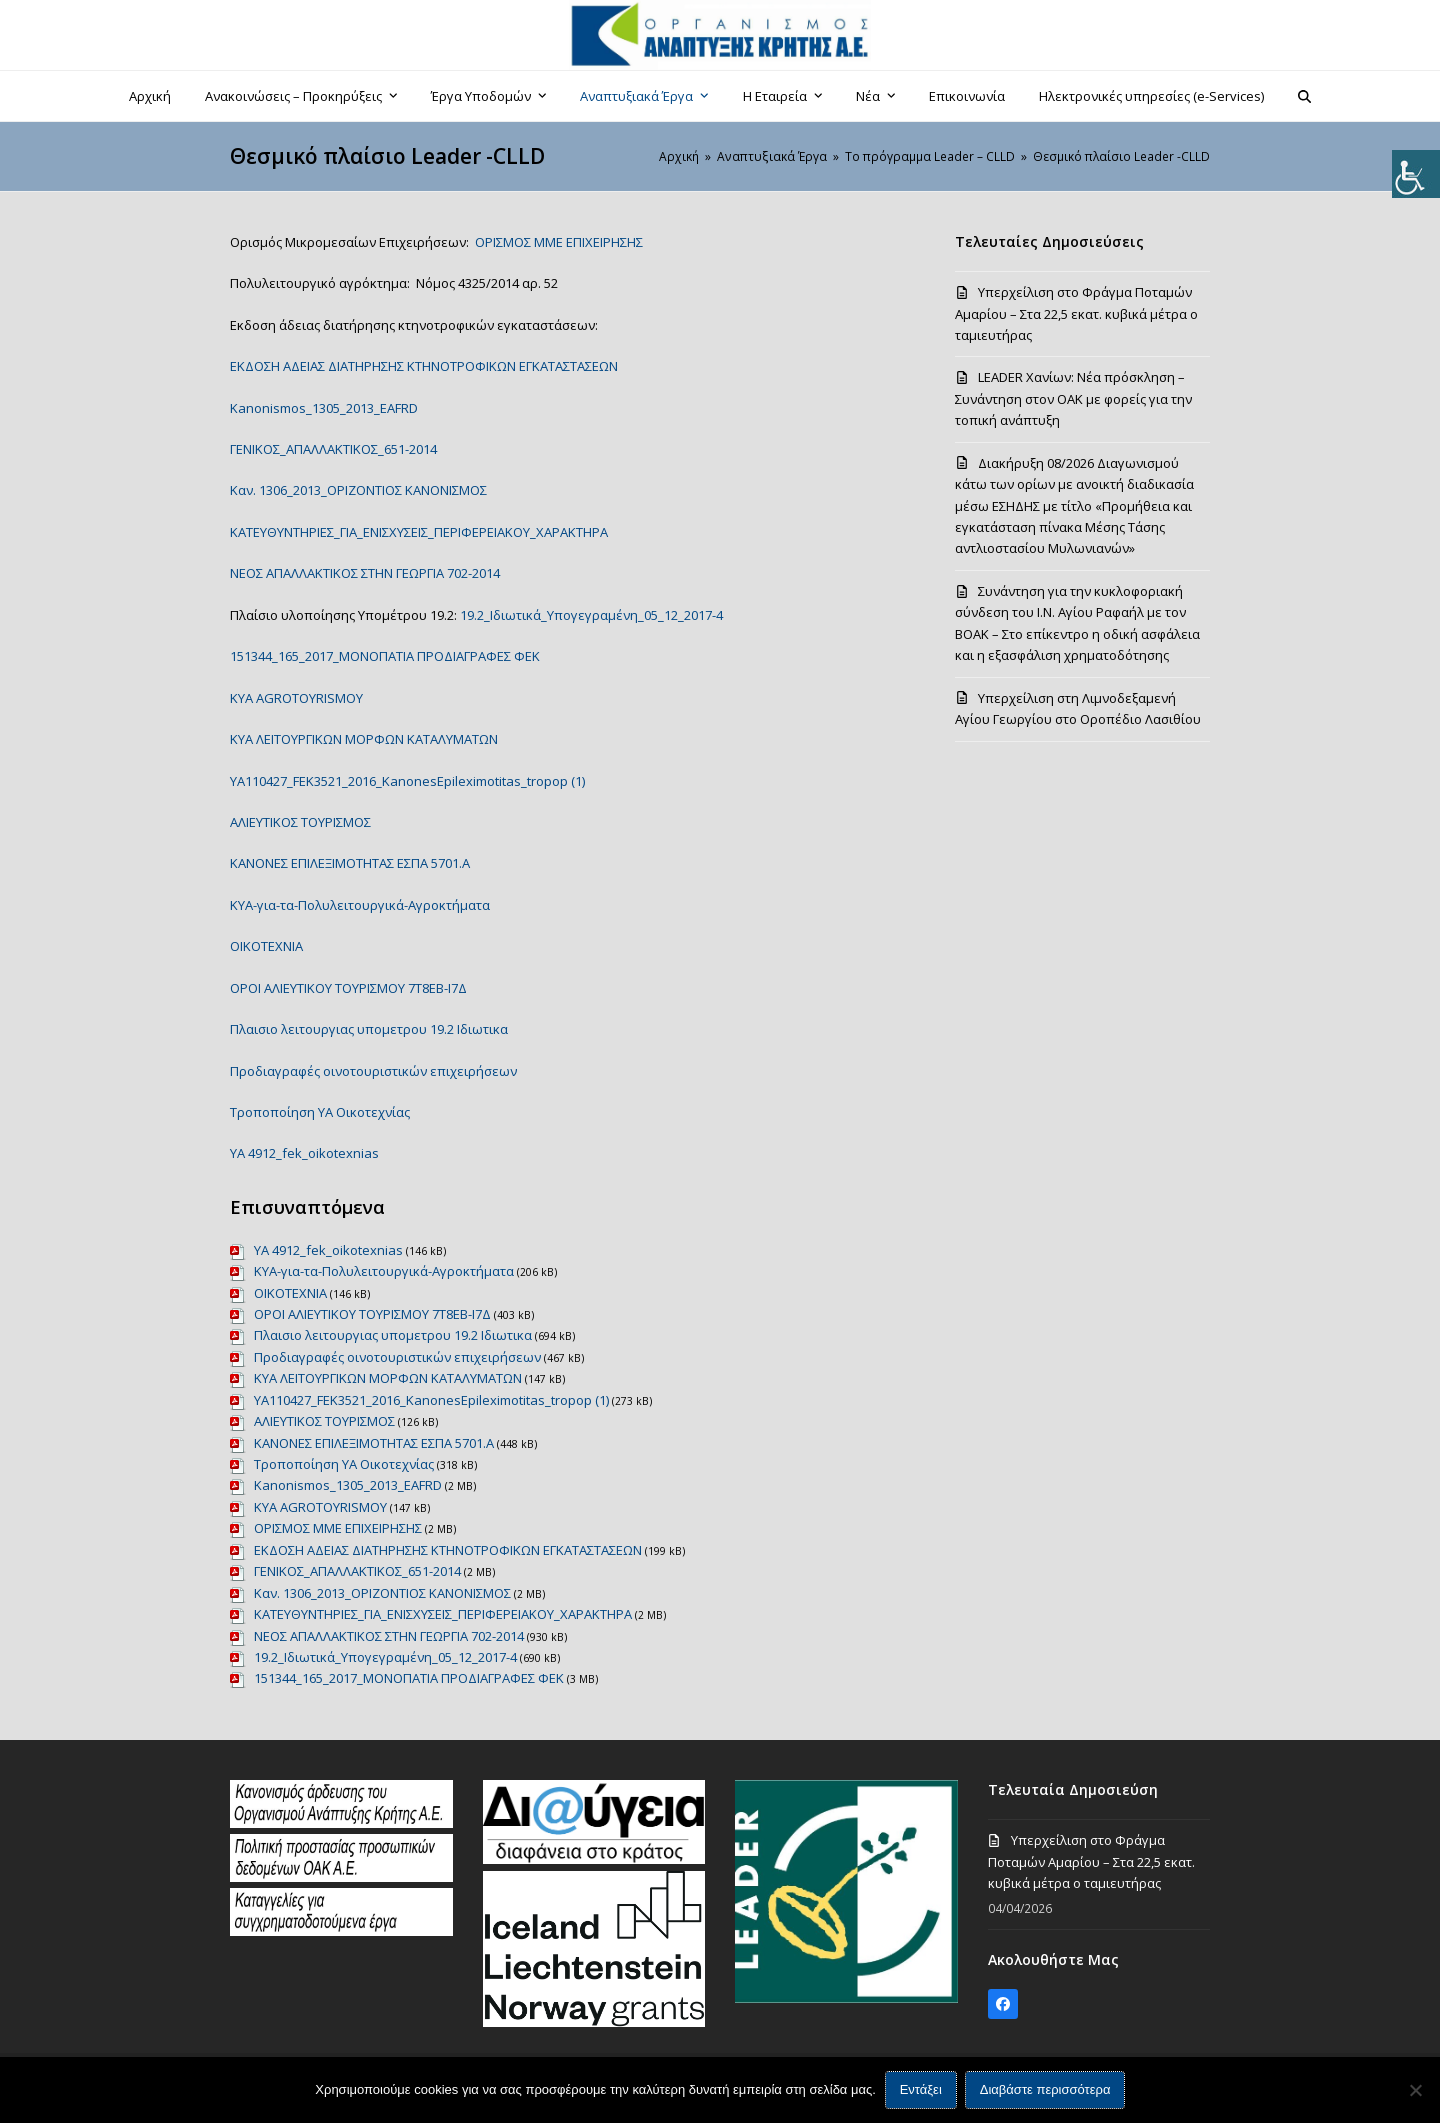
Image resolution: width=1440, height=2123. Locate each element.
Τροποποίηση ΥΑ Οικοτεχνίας (320, 1112)
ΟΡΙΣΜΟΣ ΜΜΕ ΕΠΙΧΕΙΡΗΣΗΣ (559, 242)
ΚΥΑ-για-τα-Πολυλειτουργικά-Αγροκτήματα (360, 905)
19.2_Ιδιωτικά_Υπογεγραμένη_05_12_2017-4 (591, 615)
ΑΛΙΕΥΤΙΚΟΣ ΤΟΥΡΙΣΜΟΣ (300, 822)
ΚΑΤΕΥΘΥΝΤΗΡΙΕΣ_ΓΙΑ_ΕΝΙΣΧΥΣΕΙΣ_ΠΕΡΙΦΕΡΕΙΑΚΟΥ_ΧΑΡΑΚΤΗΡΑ (419, 532)
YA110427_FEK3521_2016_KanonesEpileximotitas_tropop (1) (407, 781)
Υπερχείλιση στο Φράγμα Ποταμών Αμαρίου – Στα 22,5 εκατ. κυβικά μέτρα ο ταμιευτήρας (1076, 313)
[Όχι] (1415, 2090)
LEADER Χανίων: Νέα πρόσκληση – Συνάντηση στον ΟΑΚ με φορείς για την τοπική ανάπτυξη (1073, 398)
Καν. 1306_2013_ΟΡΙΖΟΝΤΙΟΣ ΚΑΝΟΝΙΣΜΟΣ (358, 490)
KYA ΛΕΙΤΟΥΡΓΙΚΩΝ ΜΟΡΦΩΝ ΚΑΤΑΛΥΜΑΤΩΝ (364, 739)
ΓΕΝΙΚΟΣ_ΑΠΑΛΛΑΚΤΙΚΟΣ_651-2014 (333, 449)
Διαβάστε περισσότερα (1045, 2090)
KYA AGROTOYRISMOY (296, 698)
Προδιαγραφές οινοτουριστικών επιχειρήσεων (373, 1071)
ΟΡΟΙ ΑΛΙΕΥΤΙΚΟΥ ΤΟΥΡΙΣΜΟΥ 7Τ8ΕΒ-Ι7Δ (348, 988)
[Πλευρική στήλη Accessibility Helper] (1416, 174)
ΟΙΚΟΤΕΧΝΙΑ (266, 946)
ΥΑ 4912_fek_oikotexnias (304, 1153)
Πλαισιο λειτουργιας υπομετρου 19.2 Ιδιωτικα (369, 1029)
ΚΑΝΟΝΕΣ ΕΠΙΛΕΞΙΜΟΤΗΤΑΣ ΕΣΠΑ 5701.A (350, 863)
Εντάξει (921, 2090)
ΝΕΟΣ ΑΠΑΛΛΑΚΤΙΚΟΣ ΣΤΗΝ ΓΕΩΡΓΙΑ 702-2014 (365, 573)
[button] (1305, 96)
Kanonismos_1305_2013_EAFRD (324, 408)
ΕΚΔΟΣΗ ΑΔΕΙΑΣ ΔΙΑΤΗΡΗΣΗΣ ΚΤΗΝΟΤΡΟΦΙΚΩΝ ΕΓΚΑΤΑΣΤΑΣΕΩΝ (424, 366)
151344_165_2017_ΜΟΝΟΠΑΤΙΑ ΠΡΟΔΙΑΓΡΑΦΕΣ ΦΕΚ (385, 656)
